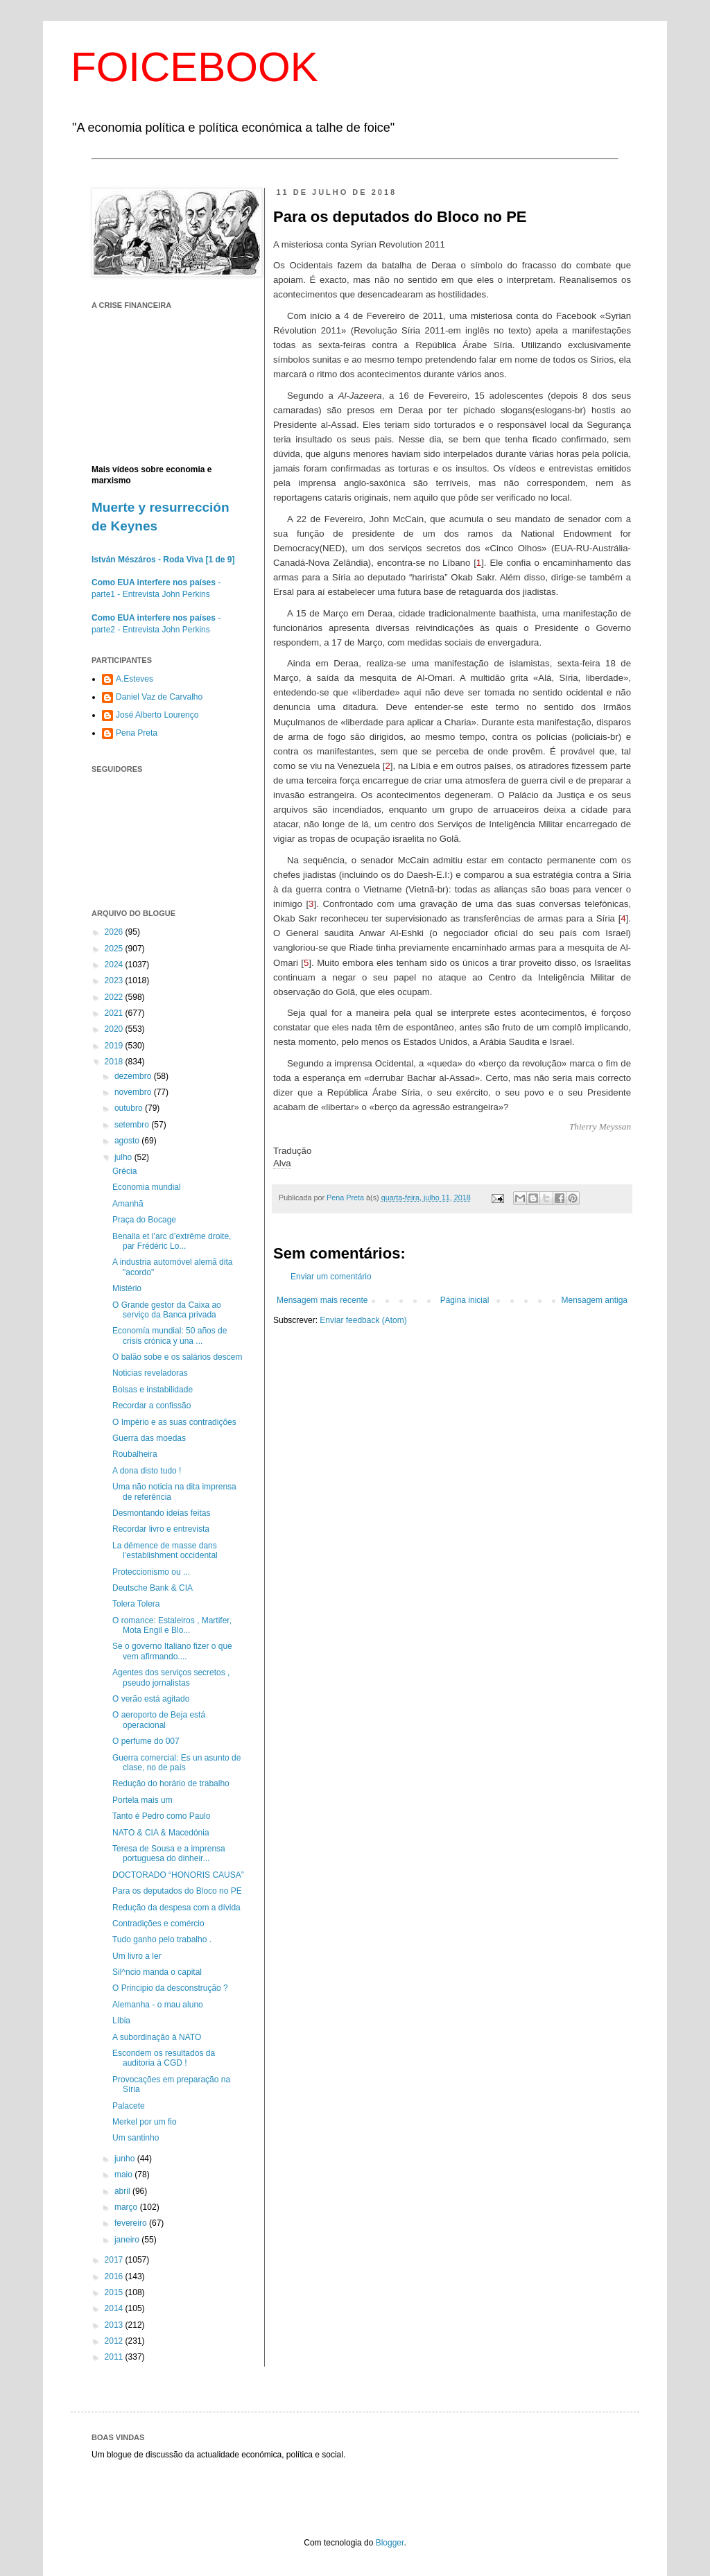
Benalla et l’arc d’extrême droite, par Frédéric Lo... (171, 1241)
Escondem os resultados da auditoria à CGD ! (163, 2058)
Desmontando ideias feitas (161, 1513)
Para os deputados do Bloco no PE (177, 1891)
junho (125, 2158)
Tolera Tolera (135, 1604)
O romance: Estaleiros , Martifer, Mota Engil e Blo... (172, 1625)
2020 (115, 1029)
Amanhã (128, 1204)
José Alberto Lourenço (157, 715)
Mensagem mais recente (322, 1300)
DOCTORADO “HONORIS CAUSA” (178, 1875)
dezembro (134, 1076)
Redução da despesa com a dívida (176, 1907)
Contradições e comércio (158, 1923)
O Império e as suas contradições (174, 1422)
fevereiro (131, 2223)
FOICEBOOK (194, 67)
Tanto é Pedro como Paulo (161, 1816)
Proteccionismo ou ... (151, 1572)
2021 (115, 1013)
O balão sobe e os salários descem (177, 1357)
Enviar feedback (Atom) (363, 1320)
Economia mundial (146, 1187)
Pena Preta (136, 733)
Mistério (126, 1288)
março (127, 2207)
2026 (115, 932)
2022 (115, 997)
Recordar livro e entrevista (160, 1529)
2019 (115, 1046)
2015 (115, 2292)
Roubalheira (134, 1454)
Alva (282, 1163)
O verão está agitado (150, 1699)
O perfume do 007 (146, 1741)
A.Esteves (134, 679)
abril (123, 2191)
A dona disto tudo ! (146, 1471)
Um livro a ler (137, 1956)
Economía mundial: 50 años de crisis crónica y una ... (169, 1335)
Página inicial (465, 1300)
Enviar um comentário (331, 1276)
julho (124, 1157)
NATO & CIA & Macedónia (160, 1833)
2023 (115, 980)
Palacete (128, 2106)
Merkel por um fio (144, 2122)
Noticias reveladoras (150, 1373)
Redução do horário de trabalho (171, 1783)
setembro (132, 1125)
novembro (134, 1092)
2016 (115, 2276)
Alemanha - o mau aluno (157, 2004)
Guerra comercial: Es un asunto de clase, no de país (176, 1762)
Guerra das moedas (149, 1438)
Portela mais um (142, 1800)
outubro (129, 1108)
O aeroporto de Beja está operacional (158, 1719)
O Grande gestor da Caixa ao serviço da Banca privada (166, 1310)
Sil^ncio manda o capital (157, 1972)
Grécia (124, 1171)
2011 (115, 2357)
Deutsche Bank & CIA (152, 1588)
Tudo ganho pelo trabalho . (161, 1939)
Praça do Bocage (144, 1220)
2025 (115, 948)
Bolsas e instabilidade (152, 1389)
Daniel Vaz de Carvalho (159, 697)
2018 (115, 1061)
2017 (115, 2260)
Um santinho (135, 2138)
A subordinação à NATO (156, 2037)
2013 (115, 2325)
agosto (127, 1141)
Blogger (390, 2543)
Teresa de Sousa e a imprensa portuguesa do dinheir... (168, 1853)
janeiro (127, 2240)
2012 (115, 2341)
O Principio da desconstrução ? (170, 1988)
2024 (115, 964)
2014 (115, 2308)
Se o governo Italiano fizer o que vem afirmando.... (172, 1651)
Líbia (121, 2020)
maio (124, 2174)
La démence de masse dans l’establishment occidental (165, 1550)
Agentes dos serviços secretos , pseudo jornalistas (171, 1677)
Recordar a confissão (151, 1405)
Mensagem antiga (594, 1300)
